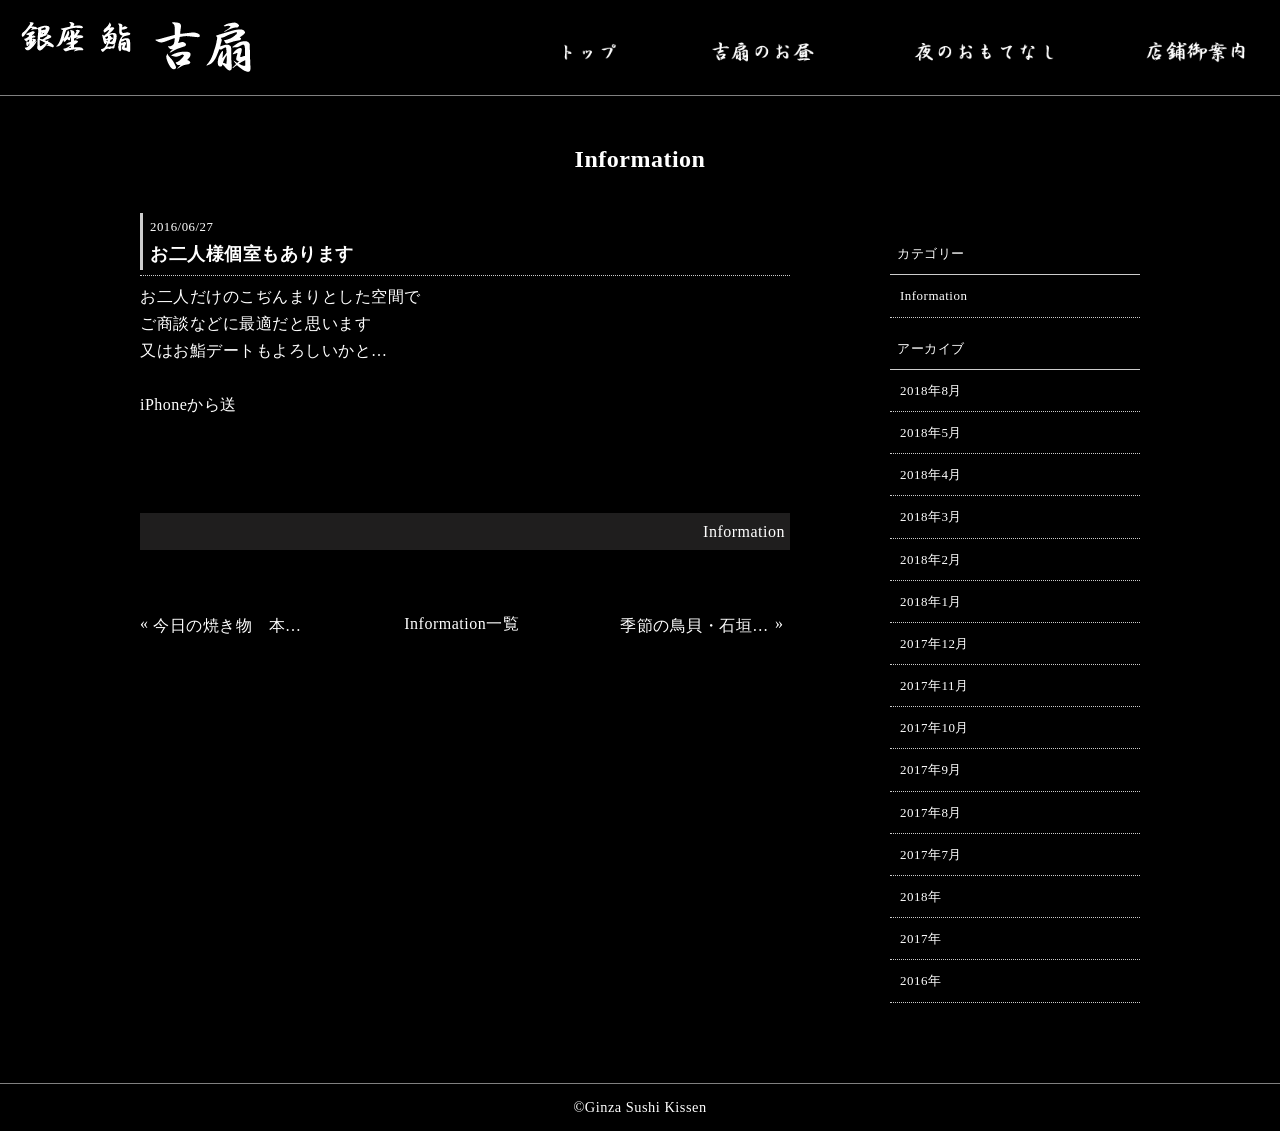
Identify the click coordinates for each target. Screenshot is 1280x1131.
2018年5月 (931, 432)
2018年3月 (931, 516)
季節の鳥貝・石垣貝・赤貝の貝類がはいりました (695, 625)
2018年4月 (931, 474)
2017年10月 (934, 727)
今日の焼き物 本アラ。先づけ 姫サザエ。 (228, 625)
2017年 (920, 938)
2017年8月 (931, 812)
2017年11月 (934, 685)
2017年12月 (934, 643)
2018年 (920, 896)
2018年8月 (931, 390)
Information (744, 531)
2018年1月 (931, 601)
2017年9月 (931, 769)
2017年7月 (931, 854)
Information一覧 (461, 623)
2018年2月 (931, 559)
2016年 (920, 980)
